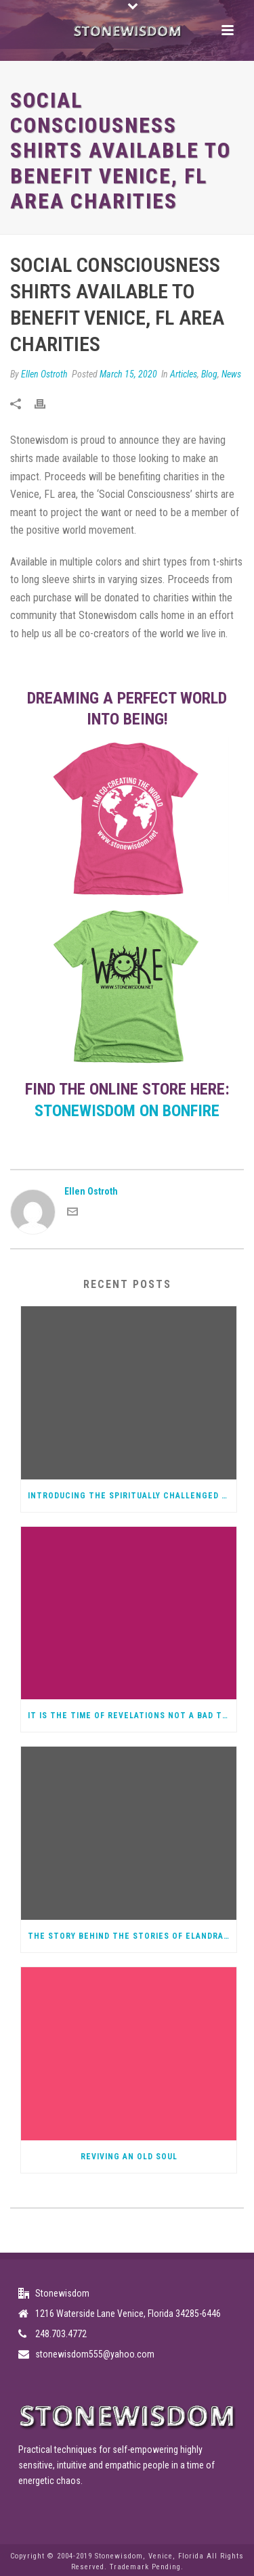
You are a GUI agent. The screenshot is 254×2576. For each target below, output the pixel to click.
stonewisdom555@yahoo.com (94, 2354)
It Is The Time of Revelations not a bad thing (132, 1715)
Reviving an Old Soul (129, 2156)
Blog (209, 374)
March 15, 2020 (128, 374)
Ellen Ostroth (44, 374)
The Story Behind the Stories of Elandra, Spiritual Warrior (132, 1936)
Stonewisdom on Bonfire (127, 1110)
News (231, 374)
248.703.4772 (61, 2333)
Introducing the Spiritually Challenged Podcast (132, 1495)
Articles (183, 374)
